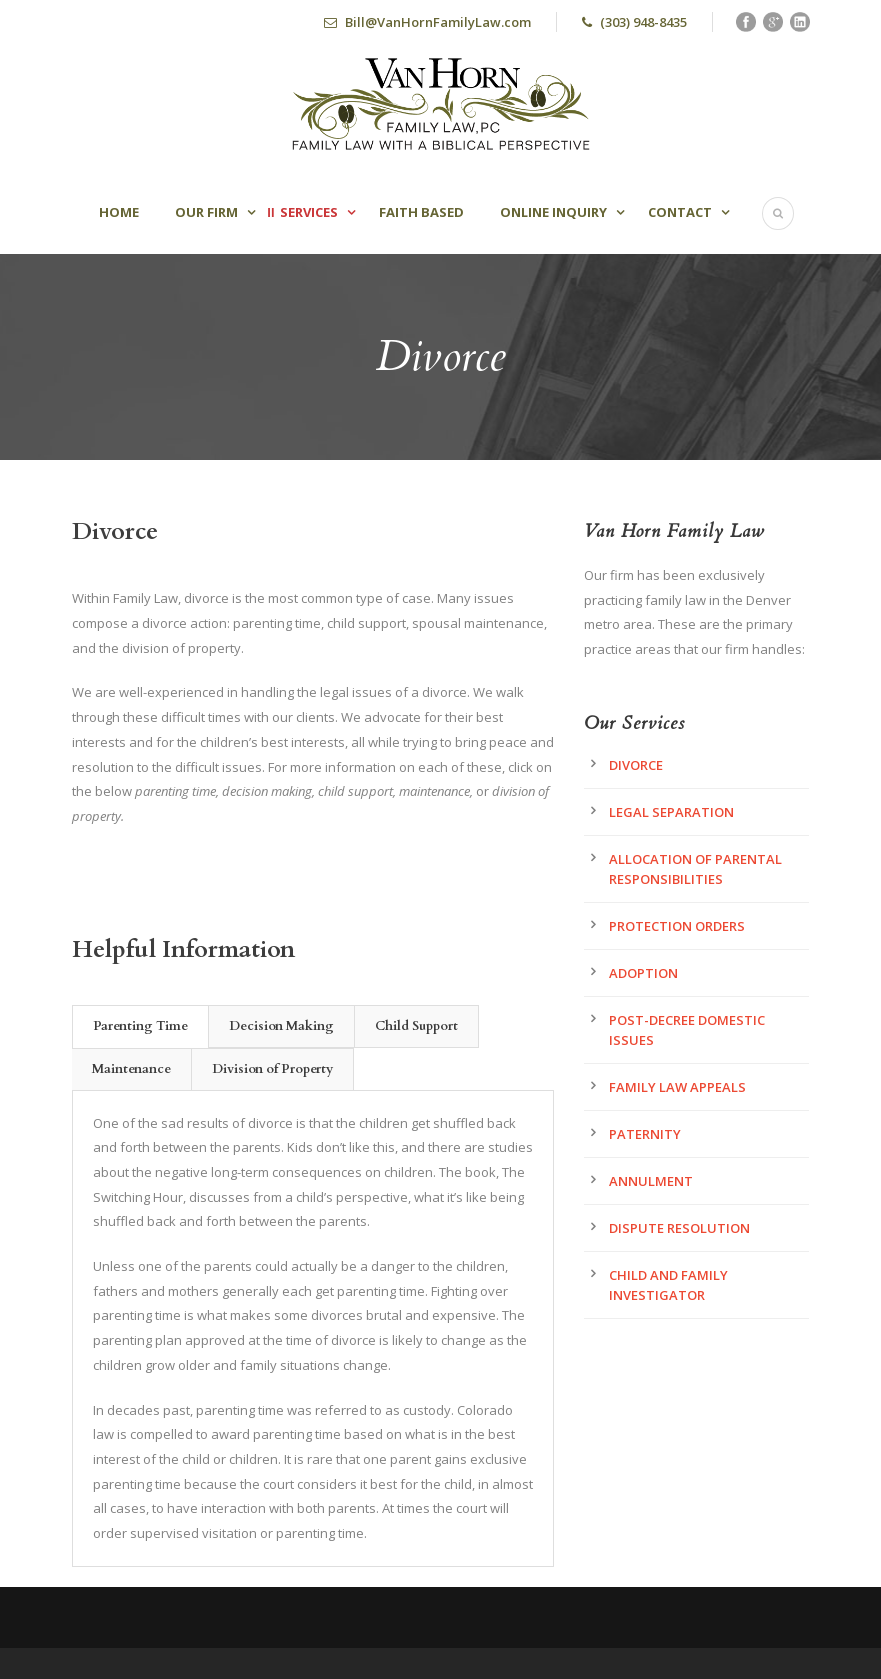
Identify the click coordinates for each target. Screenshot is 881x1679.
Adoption (643, 973)
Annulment (651, 1181)
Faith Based (421, 212)
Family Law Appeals (677, 1087)
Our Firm (206, 212)
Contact (680, 212)
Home (119, 212)
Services (309, 212)
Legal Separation (671, 812)
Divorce (636, 765)
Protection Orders (677, 926)
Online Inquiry (553, 212)
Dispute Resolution (679, 1228)
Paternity (645, 1134)
